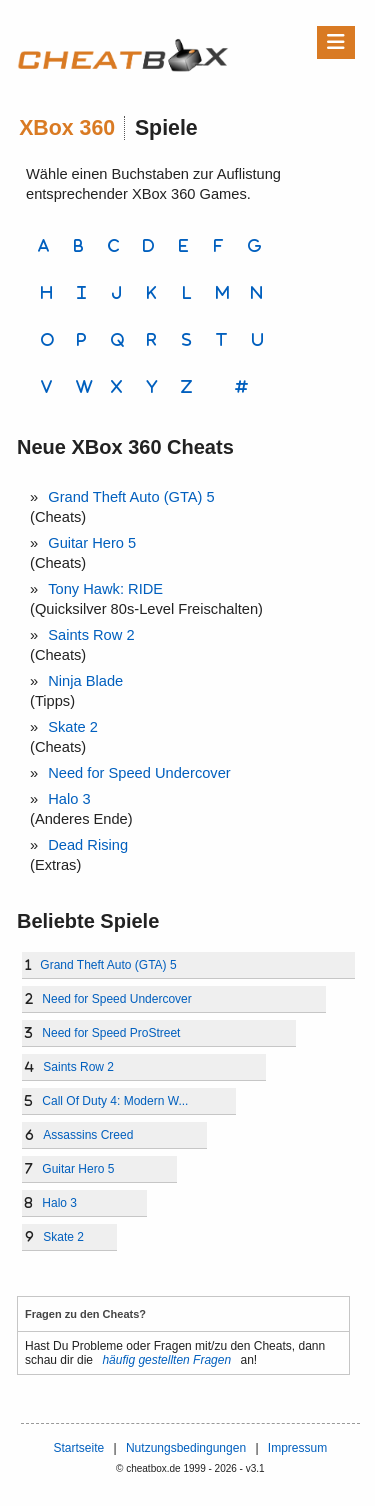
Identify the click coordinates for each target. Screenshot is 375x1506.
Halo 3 (69, 799)
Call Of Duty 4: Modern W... (115, 1101)
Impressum (297, 1448)
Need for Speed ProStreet (111, 1033)
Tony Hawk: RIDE (105, 589)
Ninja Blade (85, 681)
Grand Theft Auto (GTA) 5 (131, 497)
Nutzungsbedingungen (186, 1448)
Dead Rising (88, 845)
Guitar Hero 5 (92, 543)
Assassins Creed (88, 1135)
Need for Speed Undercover (139, 773)
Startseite (78, 1448)
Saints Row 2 (91, 635)
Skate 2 (73, 727)
